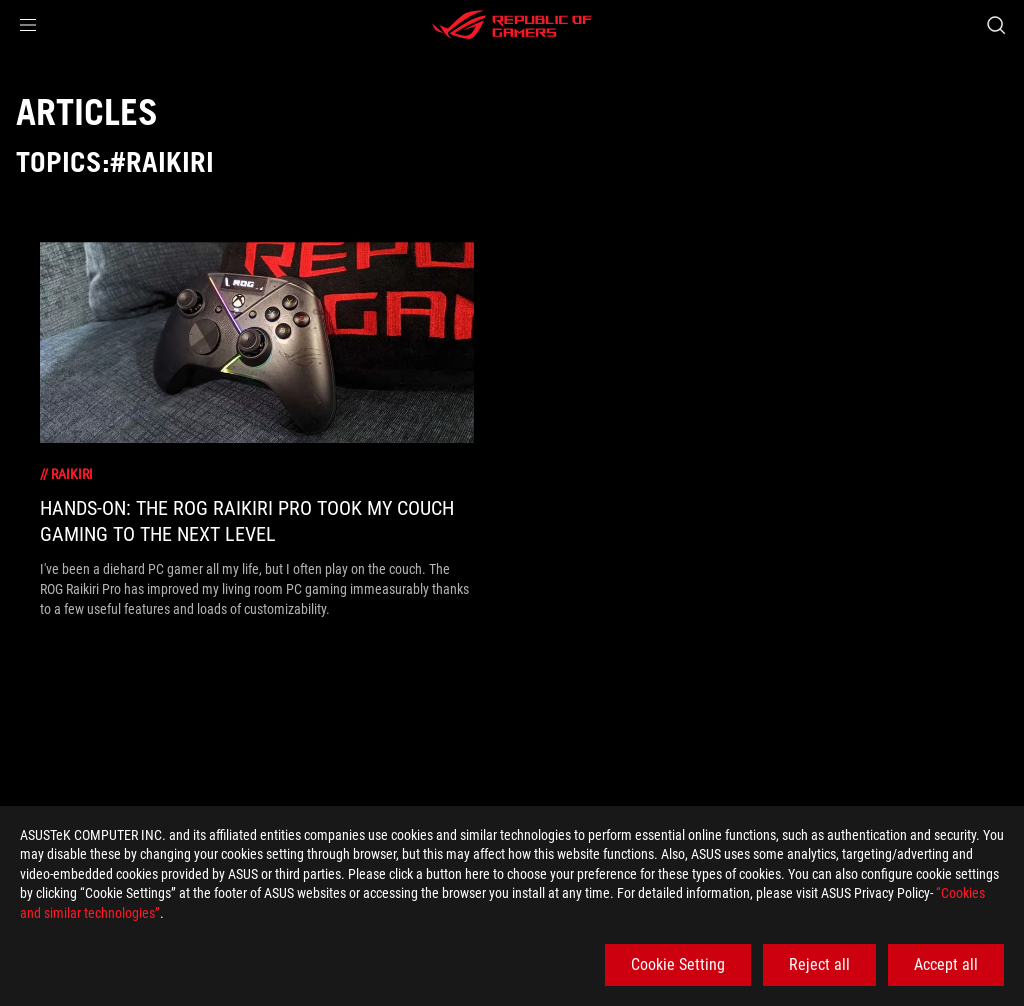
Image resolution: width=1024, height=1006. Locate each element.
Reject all (819, 964)
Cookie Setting (678, 964)
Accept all (946, 964)
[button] (28, 25)
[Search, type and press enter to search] (996, 25)
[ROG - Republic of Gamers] (512, 25)
